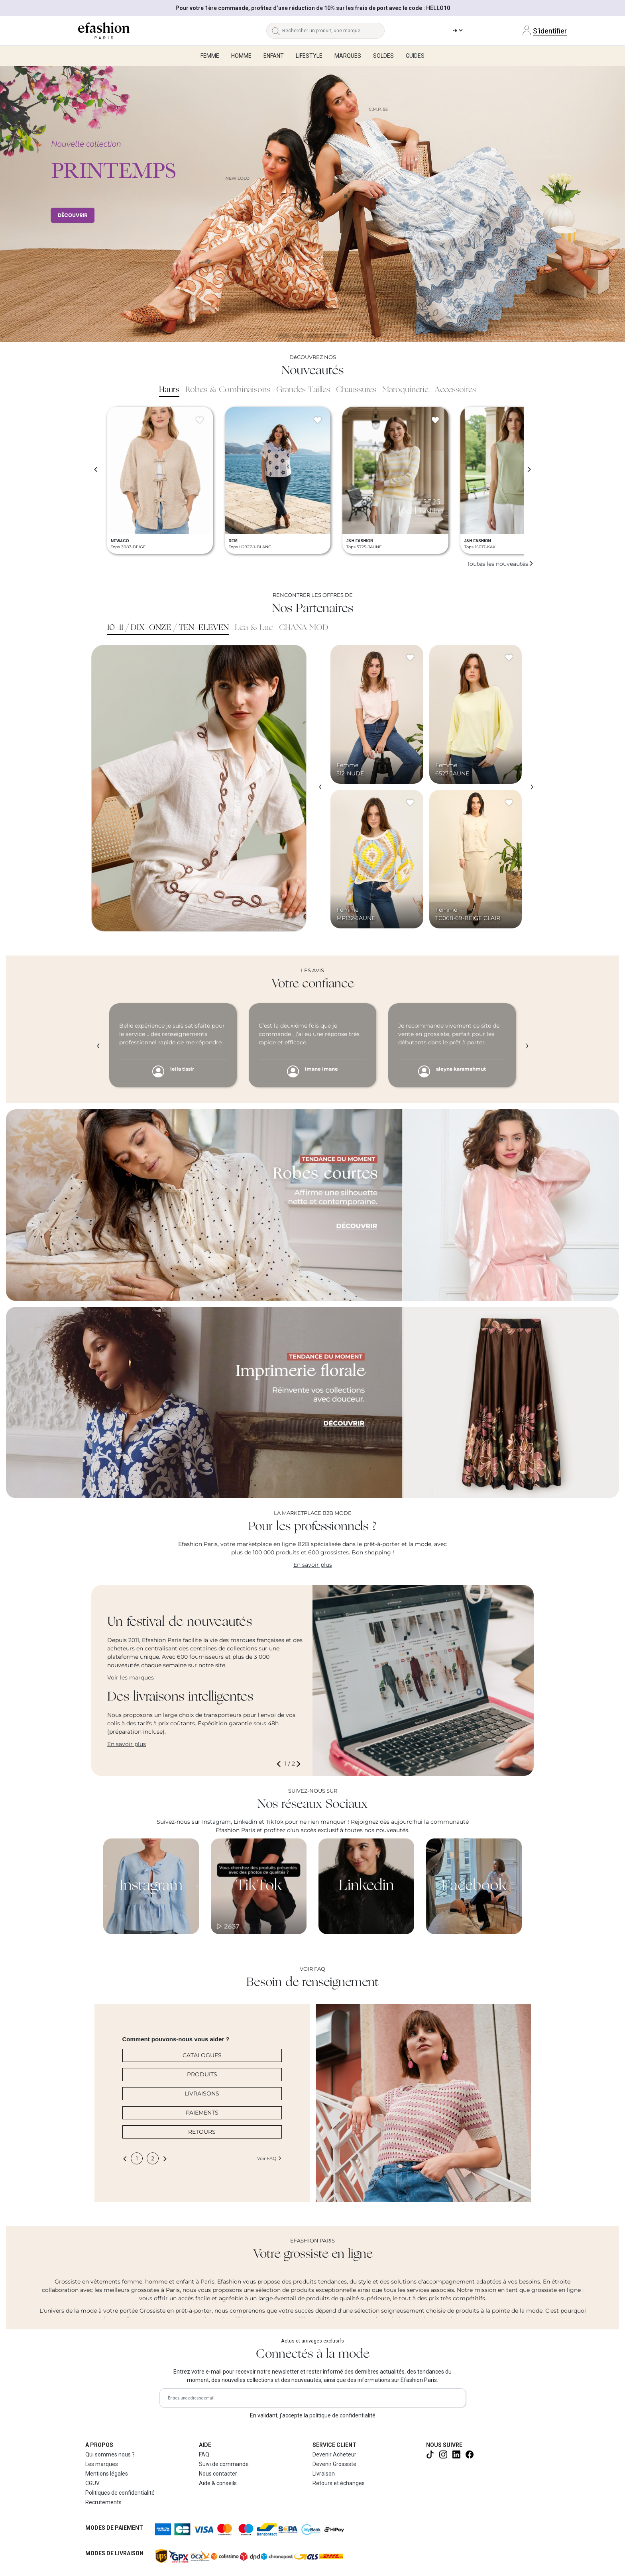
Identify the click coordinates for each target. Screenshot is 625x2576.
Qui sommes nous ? (110, 2454)
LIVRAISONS (202, 2093)
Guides (415, 56)
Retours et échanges (338, 2483)
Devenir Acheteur (334, 2454)
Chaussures (356, 390)
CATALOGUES (202, 2055)
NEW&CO (120, 541)
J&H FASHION (359, 541)
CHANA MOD (303, 628)
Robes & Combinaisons (227, 390)
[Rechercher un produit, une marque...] (333, 31)
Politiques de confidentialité (120, 2493)
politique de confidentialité (342, 2415)
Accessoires (455, 390)
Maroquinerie (405, 390)
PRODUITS (202, 2074)
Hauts (169, 390)
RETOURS (202, 2131)
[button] (280, 1764)
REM (233, 541)
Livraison (323, 2473)
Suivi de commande (224, 2464)
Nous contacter (218, 2473)
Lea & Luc (254, 628)
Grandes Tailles (303, 390)
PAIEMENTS (202, 2112)
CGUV (92, 2483)
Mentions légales (106, 2473)
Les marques (101, 2464)
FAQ (204, 2454)
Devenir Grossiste (334, 2464)
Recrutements (103, 2502)
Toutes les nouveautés (500, 563)
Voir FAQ (269, 2158)
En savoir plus (312, 1564)
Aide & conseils (218, 2483)
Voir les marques (130, 1677)
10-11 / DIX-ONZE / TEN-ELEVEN (168, 628)
